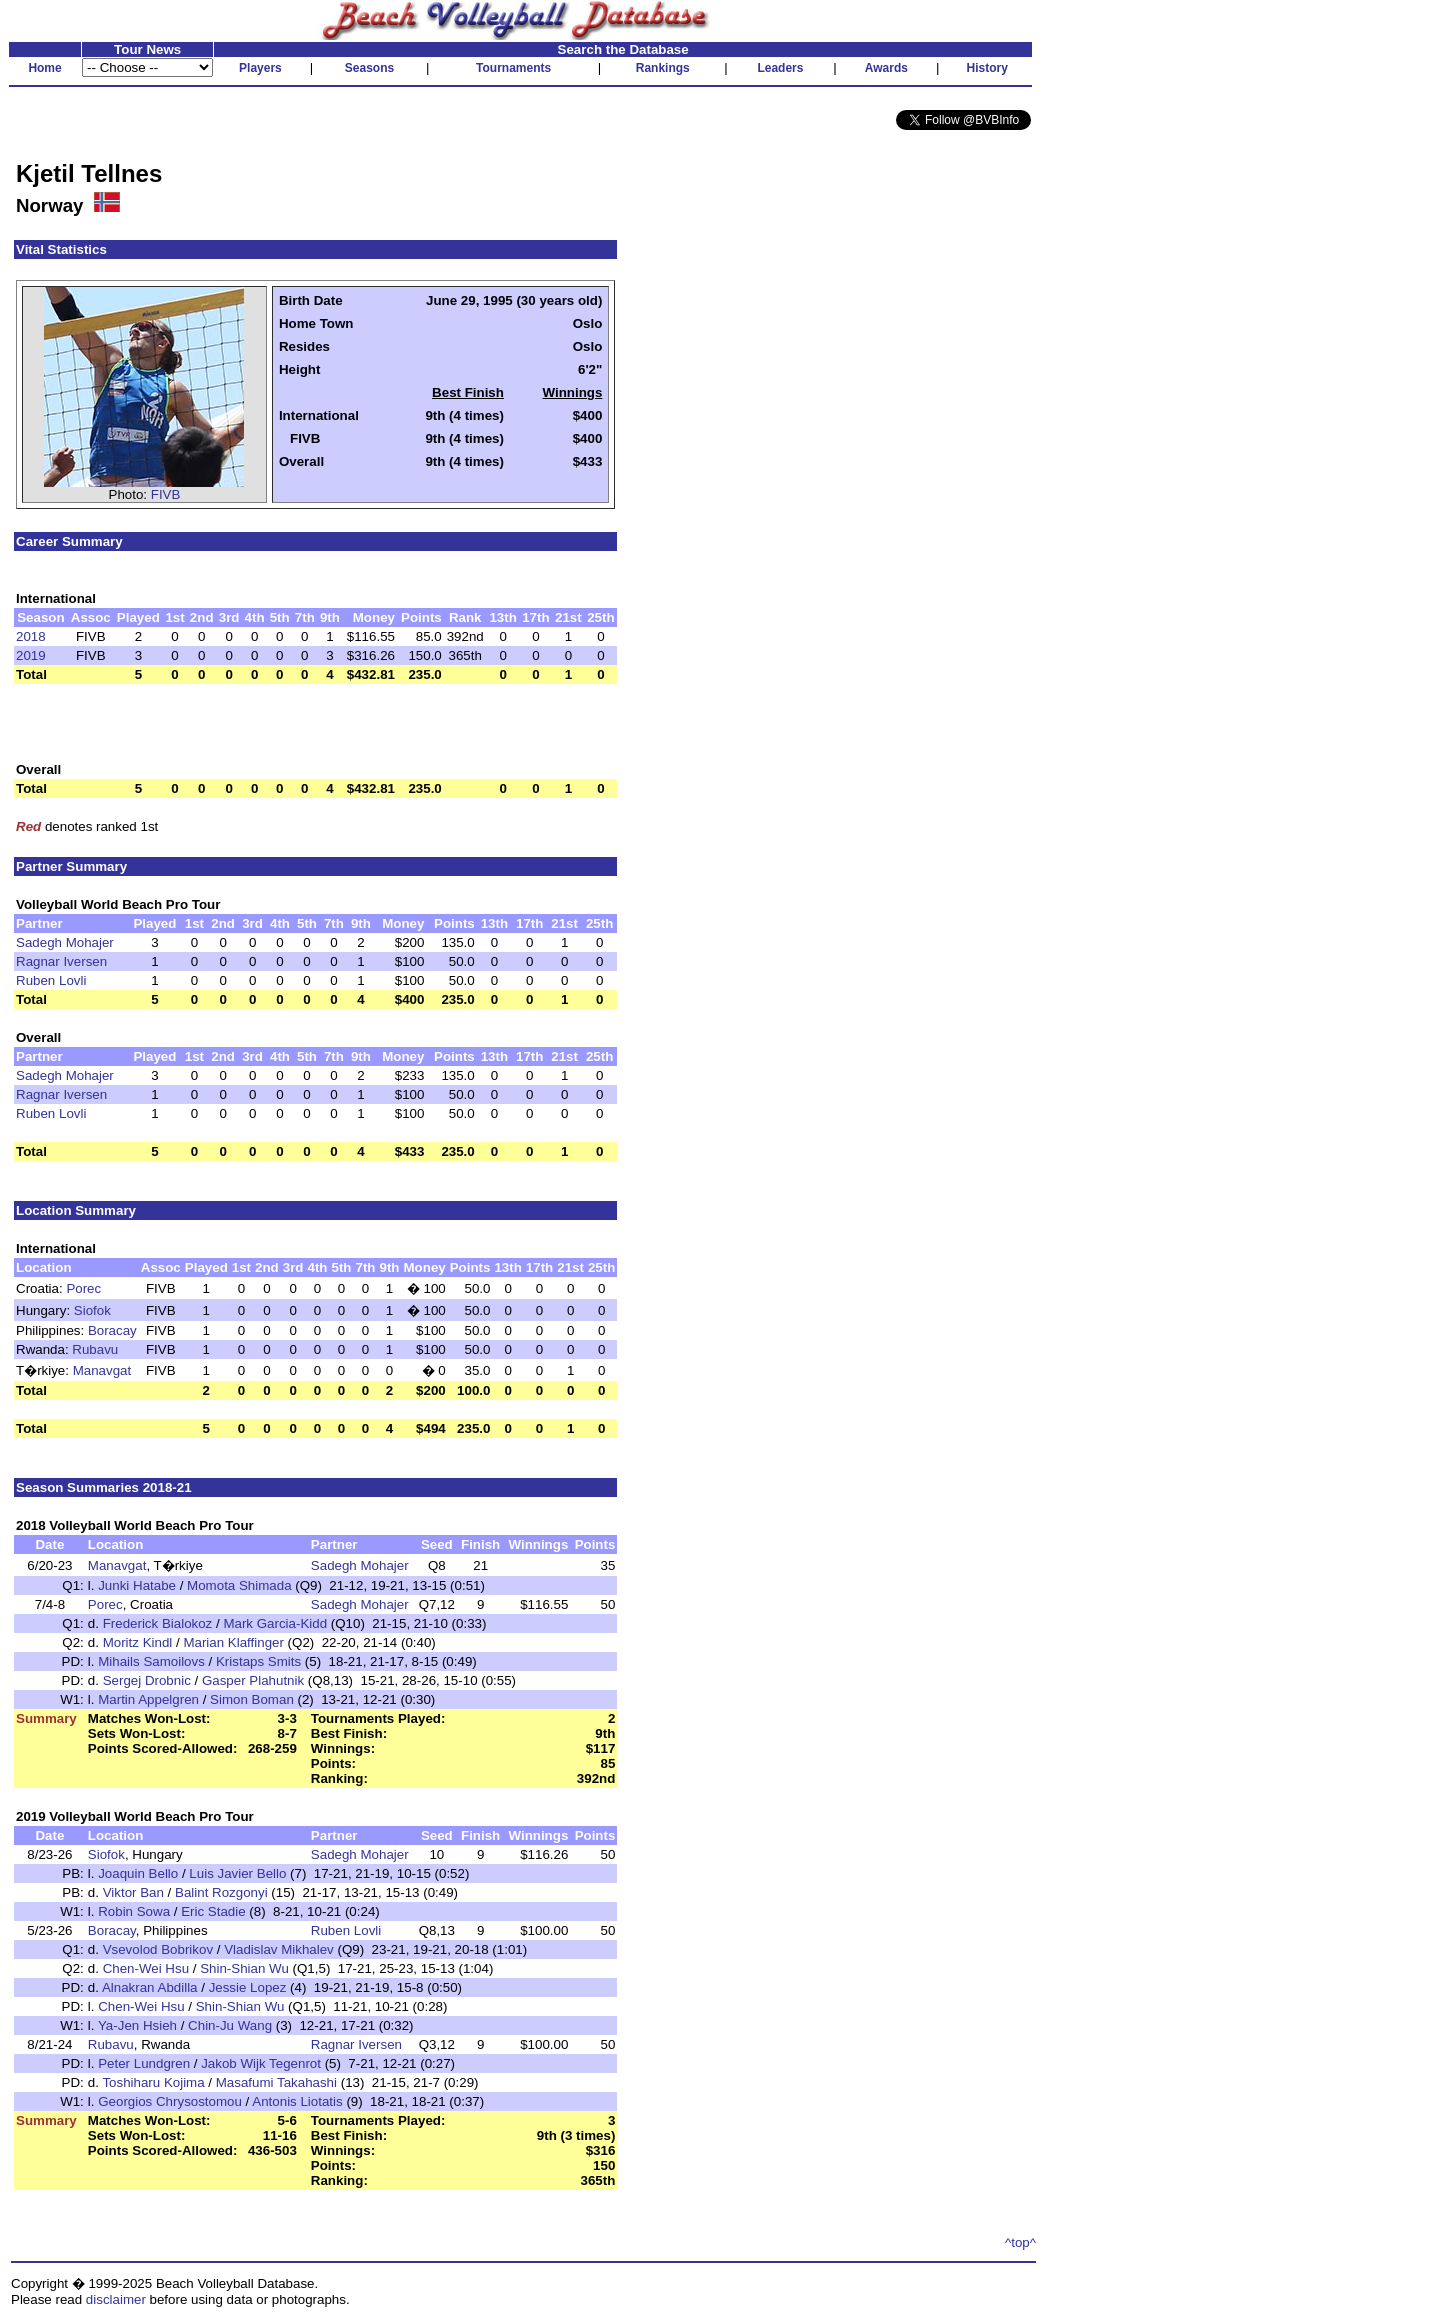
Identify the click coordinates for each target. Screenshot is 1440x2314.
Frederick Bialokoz (158, 1623)
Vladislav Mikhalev (279, 1949)
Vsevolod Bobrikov (158, 1949)
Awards (886, 68)
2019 (31, 655)
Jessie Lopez (248, 1987)
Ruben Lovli (51, 980)
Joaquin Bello (138, 1873)
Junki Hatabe (137, 1585)
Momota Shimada (239, 1585)
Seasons (369, 68)
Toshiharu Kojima (153, 2082)
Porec (83, 1288)
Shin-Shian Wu (244, 1968)
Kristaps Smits (258, 1661)
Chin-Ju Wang (230, 2025)
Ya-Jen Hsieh (137, 2025)
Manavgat (102, 1370)
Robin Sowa (134, 1911)
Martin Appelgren (148, 1699)
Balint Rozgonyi (221, 1892)
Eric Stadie (213, 1911)
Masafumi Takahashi (276, 2082)
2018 (31, 636)
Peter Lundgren (144, 2063)
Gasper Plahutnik (253, 1680)
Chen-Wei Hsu (146, 1968)
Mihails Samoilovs (151, 1661)
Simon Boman (252, 1699)
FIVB (166, 494)
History (987, 68)
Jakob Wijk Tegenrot (261, 2063)
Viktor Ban (133, 1892)
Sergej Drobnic (147, 1680)
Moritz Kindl (138, 1642)
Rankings (663, 68)
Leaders (780, 68)
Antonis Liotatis (297, 2101)
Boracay (112, 1330)
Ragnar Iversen (61, 961)
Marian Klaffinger (233, 1642)
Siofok (92, 1310)
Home (44, 68)
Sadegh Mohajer (65, 942)
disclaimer (116, 2299)
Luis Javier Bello (237, 1873)
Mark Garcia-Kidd (275, 1623)
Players (260, 68)
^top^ (1020, 2242)
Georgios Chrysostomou (170, 2101)
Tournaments (513, 68)
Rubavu (95, 1349)
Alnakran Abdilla (150, 1987)
